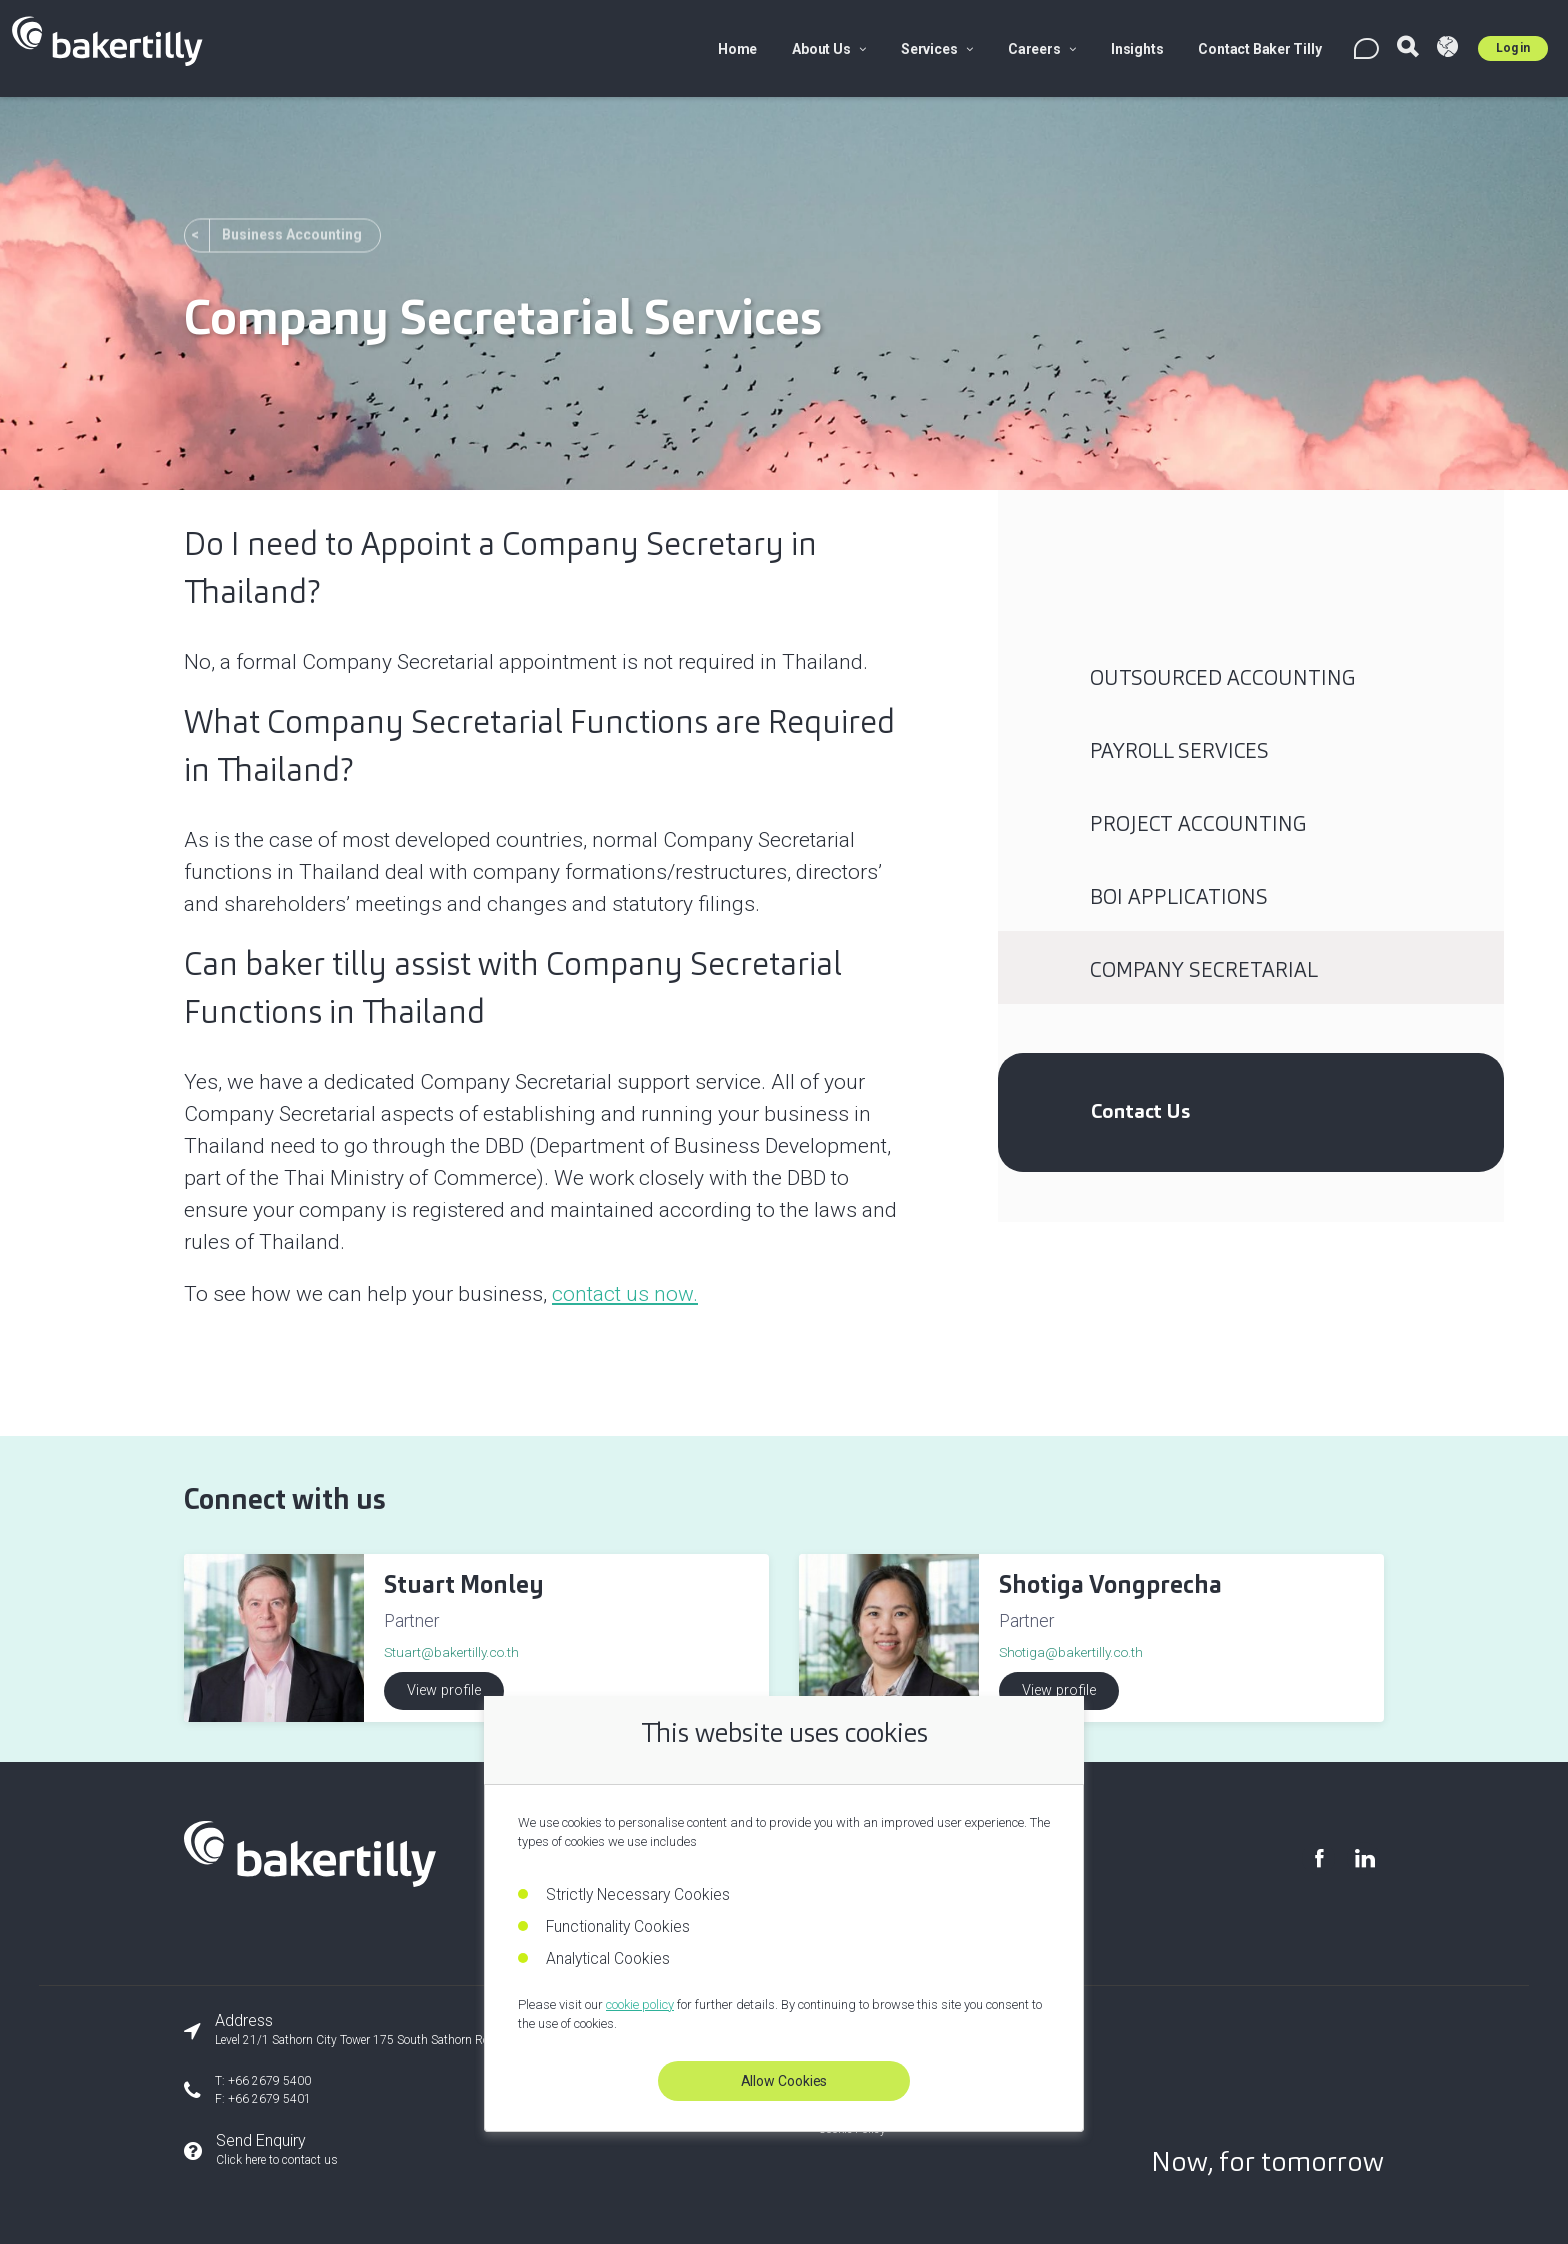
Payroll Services (1179, 751)
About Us (829, 49)
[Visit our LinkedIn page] (1363, 1858)
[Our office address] (436, 2030)
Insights (1137, 49)
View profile (444, 1690)
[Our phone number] (436, 2090)
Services (937, 49)
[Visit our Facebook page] (1318, 1858)
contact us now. (625, 1294)
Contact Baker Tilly (1259, 49)
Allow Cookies (784, 2081)
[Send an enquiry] (436, 2150)
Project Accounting (1198, 824)
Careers (1042, 49)
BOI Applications (1179, 897)
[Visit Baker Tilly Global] (1447, 49)
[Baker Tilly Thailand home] (310, 1880)
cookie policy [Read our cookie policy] (640, 2004)
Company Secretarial (1204, 970)
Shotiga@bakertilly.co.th (1071, 1652)
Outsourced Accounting (1222, 678)
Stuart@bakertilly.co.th (451, 1652)
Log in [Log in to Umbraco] (1513, 48)
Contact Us (1140, 1111)
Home (737, 49)
